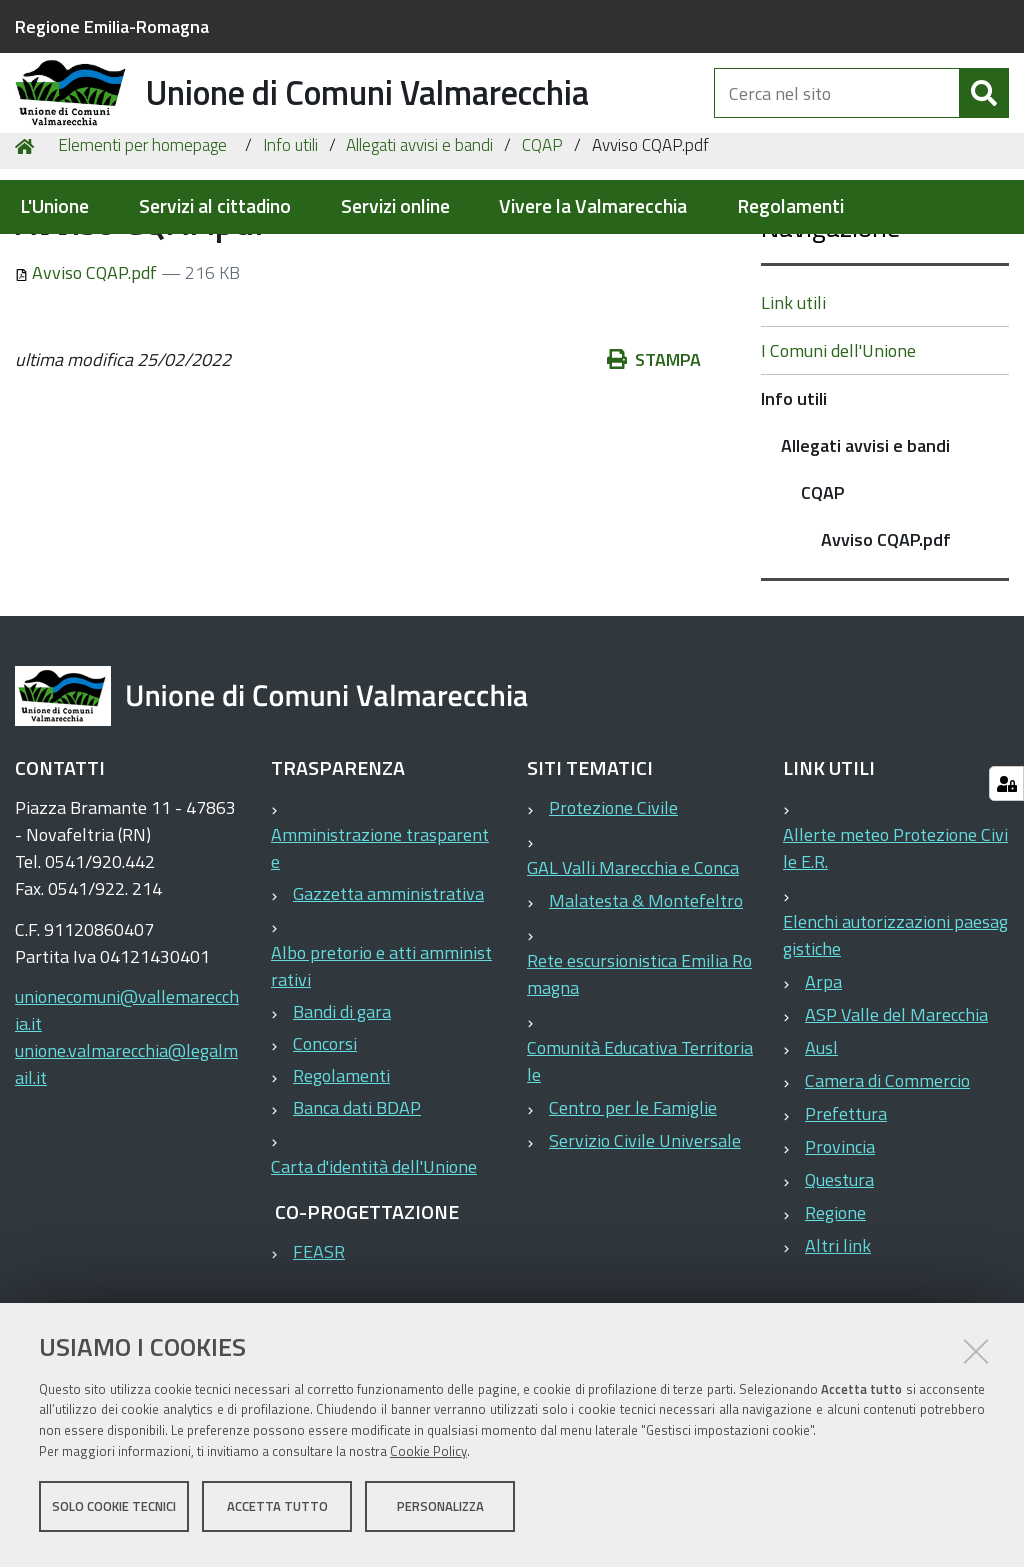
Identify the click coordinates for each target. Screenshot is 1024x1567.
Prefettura (846, 1224)
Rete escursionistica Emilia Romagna (639, 1085)
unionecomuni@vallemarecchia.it (127, 1121)
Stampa (654, 470)
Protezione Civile (613, 918)
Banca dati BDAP (357, 1218)
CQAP (542, 256)
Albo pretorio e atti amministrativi (381, 1077)
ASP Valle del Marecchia (896, 1125)
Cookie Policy (428, 1460)
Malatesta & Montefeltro (646, 1011)
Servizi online (395, 206)
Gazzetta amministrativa (388, 1004)
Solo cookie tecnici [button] (114, 1515)
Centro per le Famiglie (633, 1218)
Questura (839, 1290)
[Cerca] (984, 118)
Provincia (840, 1257)
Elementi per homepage (142, 256)
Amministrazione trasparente (380, 959)
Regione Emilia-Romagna (112, 26)
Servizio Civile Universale (645, 1251)
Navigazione (830, 337)
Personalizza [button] (440, 1515)
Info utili (290, 256)
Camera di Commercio (887, 1191)
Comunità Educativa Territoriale (640, 1172)
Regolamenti (790, 206)
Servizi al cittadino (215, 206)
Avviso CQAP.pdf (88, 383)
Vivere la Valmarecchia (593, 206)
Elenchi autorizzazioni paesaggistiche (895, 1046)
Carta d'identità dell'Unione (374, 1277)
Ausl (821, 1158)
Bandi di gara (342, 1122)
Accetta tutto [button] (277, 1515)
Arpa (823, 1092)
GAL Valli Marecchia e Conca (633, 978)
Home (28, 256)
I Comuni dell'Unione (838, 461)
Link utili (793, 413)
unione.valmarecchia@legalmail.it (126, 1175)
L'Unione (54, 206)
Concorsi (325, 1154)
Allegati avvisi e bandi (419, 256)
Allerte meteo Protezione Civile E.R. (895, 959)
